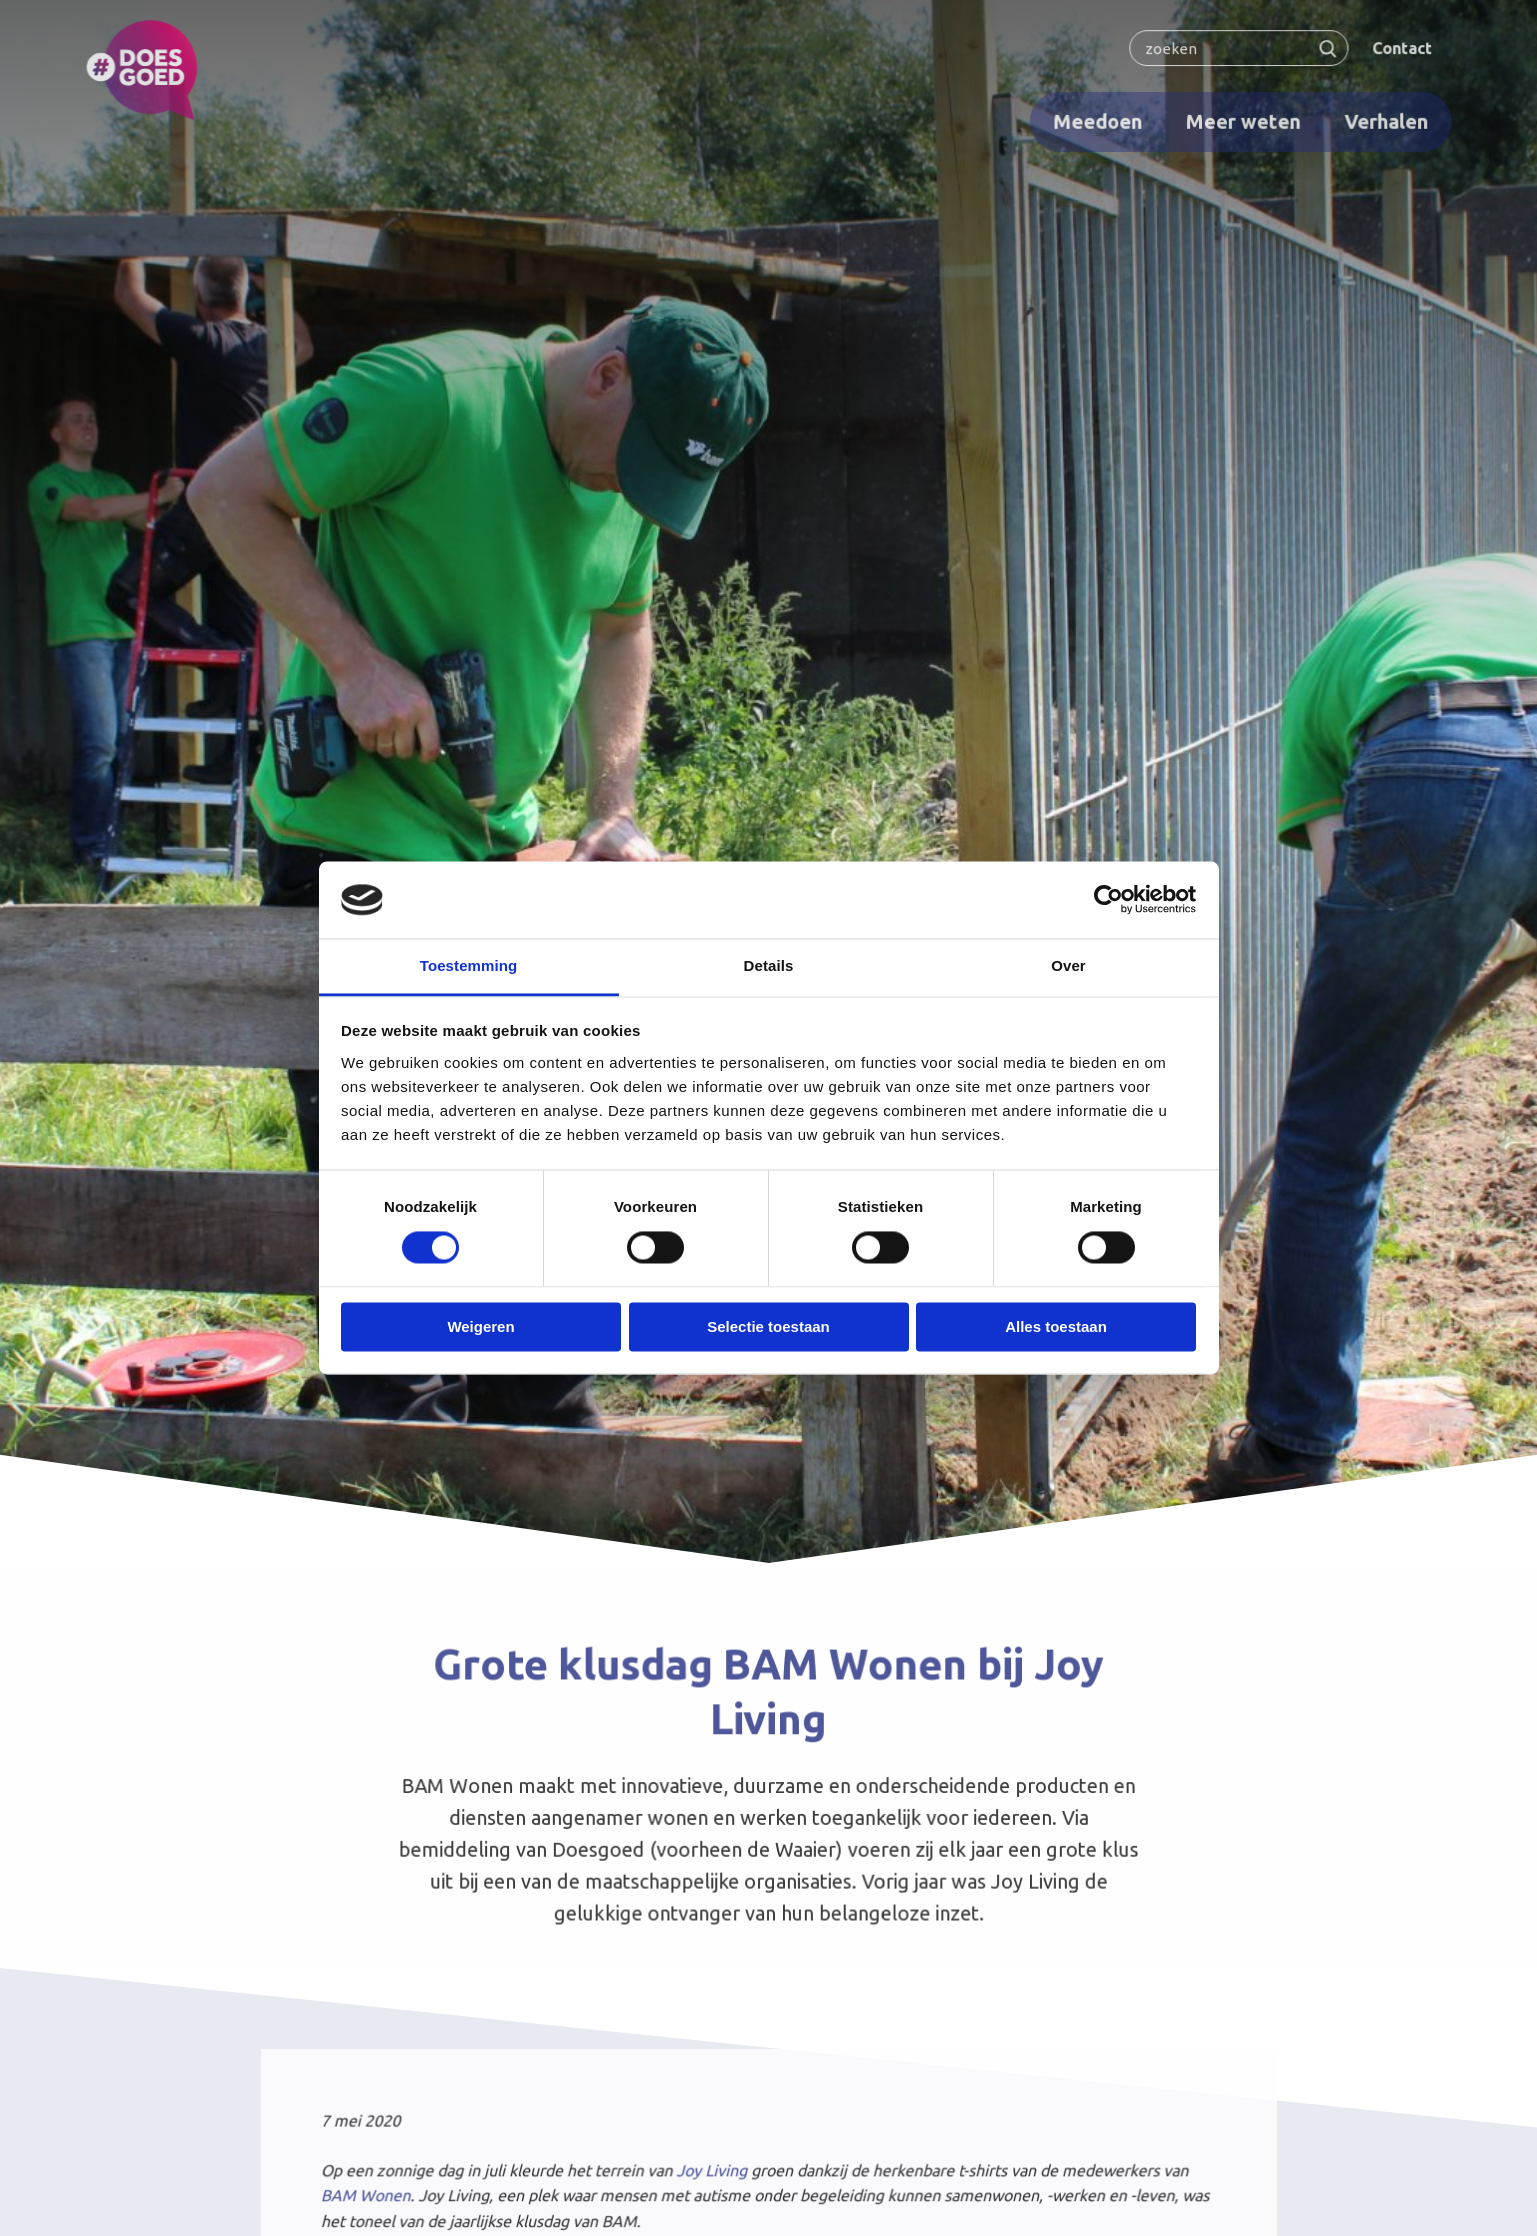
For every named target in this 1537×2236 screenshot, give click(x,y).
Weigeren (480, 1326)
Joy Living (712, 2172)
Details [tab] (769, 965)
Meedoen (1094, 120)
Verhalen (1379, 120)
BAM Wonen (371, 2197)
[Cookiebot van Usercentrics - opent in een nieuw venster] (1108, 900)
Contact (1394, 48)
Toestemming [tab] (469, 965)
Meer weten (1238, 120)
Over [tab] (1068, 965)
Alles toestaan (1056, 1326)
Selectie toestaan (768, 1326)
